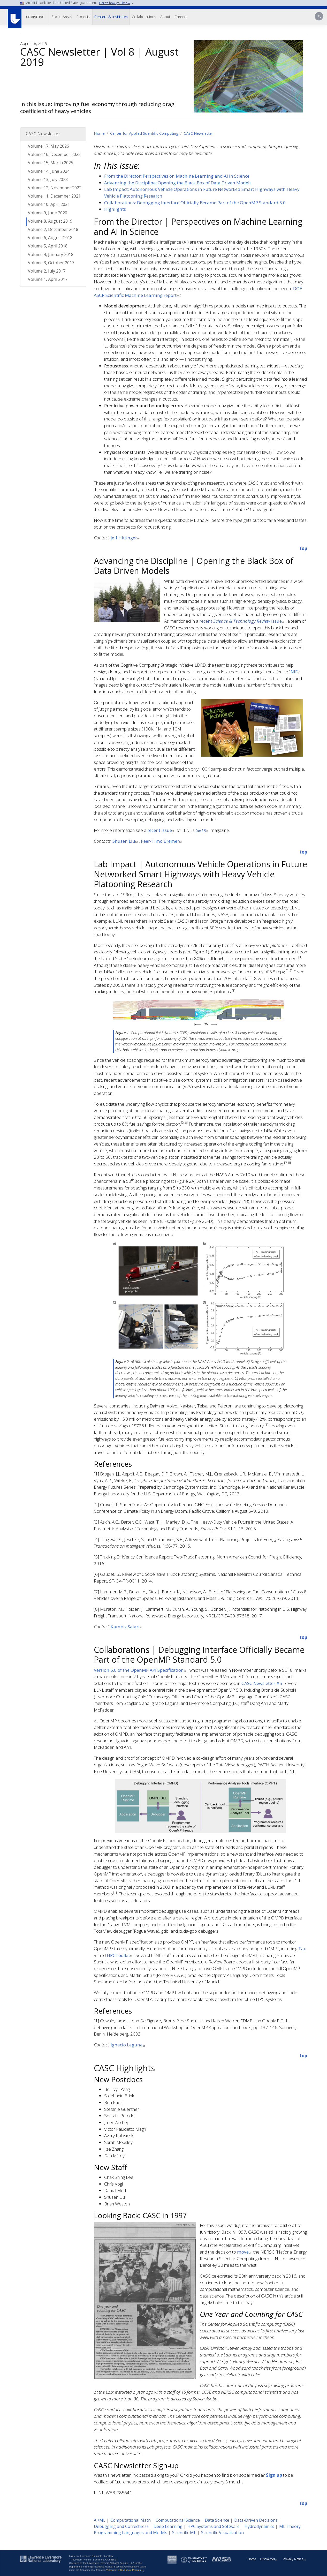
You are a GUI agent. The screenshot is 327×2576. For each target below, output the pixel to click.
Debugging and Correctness (121, 2526)
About (165, 16)
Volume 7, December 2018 (53, 229)
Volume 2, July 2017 (46, 271)
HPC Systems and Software (213, 2526)
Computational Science (178, 2520)
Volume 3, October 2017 (51, 263)
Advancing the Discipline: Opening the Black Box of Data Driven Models (178, 183)
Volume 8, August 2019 (50, 221)
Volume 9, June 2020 (47, 213)
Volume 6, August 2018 (50, 237)
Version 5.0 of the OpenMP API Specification (140, 1670)
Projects (83, 16)
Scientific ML (184, 2532)
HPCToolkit (120, 1955)
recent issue (242, 621)
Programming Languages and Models (130, 2532)
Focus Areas (61, 16)
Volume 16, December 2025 (54, 154)
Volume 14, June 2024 (49, 171)
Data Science (217, 2520)
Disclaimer (269, 2559)
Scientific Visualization (222, 2532)
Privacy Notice (295, 2559)
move (244, 2252)
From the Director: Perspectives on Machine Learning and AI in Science (176, 176)
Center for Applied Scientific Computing (144, 133)
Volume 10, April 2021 (49, 204)
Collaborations (144, 16)
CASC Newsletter (198, 133)
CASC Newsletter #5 (261, 1683)
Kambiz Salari (127, 1627)
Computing (35, 17)
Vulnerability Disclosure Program (125, 2570)
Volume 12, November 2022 (54, 188)
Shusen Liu (125, 841)
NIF (296, 672)
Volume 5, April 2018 (47, 246)
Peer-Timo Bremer (162, 841)
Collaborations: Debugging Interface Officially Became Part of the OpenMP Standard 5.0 (195, 203)
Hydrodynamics (259, 2526)
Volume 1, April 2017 (47, 279)
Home (99, 133)
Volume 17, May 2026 (48, 146)
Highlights (115, 209)
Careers (180, 16)
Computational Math (130, 2520)
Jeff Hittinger (126, 538)
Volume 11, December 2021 (54, 196)
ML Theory (290, 2526)
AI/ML (99, 2520)
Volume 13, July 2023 (48, 179)
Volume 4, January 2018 (50, 254)
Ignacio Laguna (128, 2045)
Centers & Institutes (111, 16)
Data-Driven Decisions (256, 2520)
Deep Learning (168, 2526)
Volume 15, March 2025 (50, 162)
